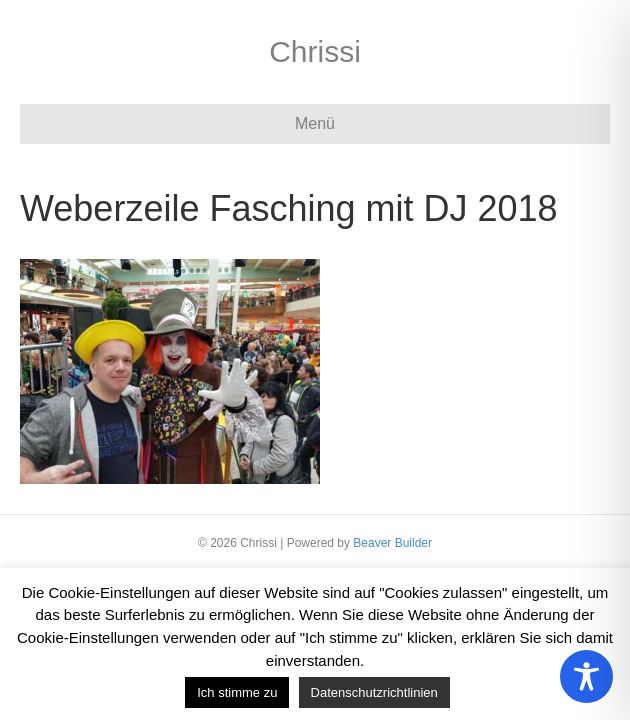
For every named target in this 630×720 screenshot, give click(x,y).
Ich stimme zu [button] (237, 692)
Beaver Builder (392, 543)
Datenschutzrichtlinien (374, 692)
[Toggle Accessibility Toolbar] (586, 676)
